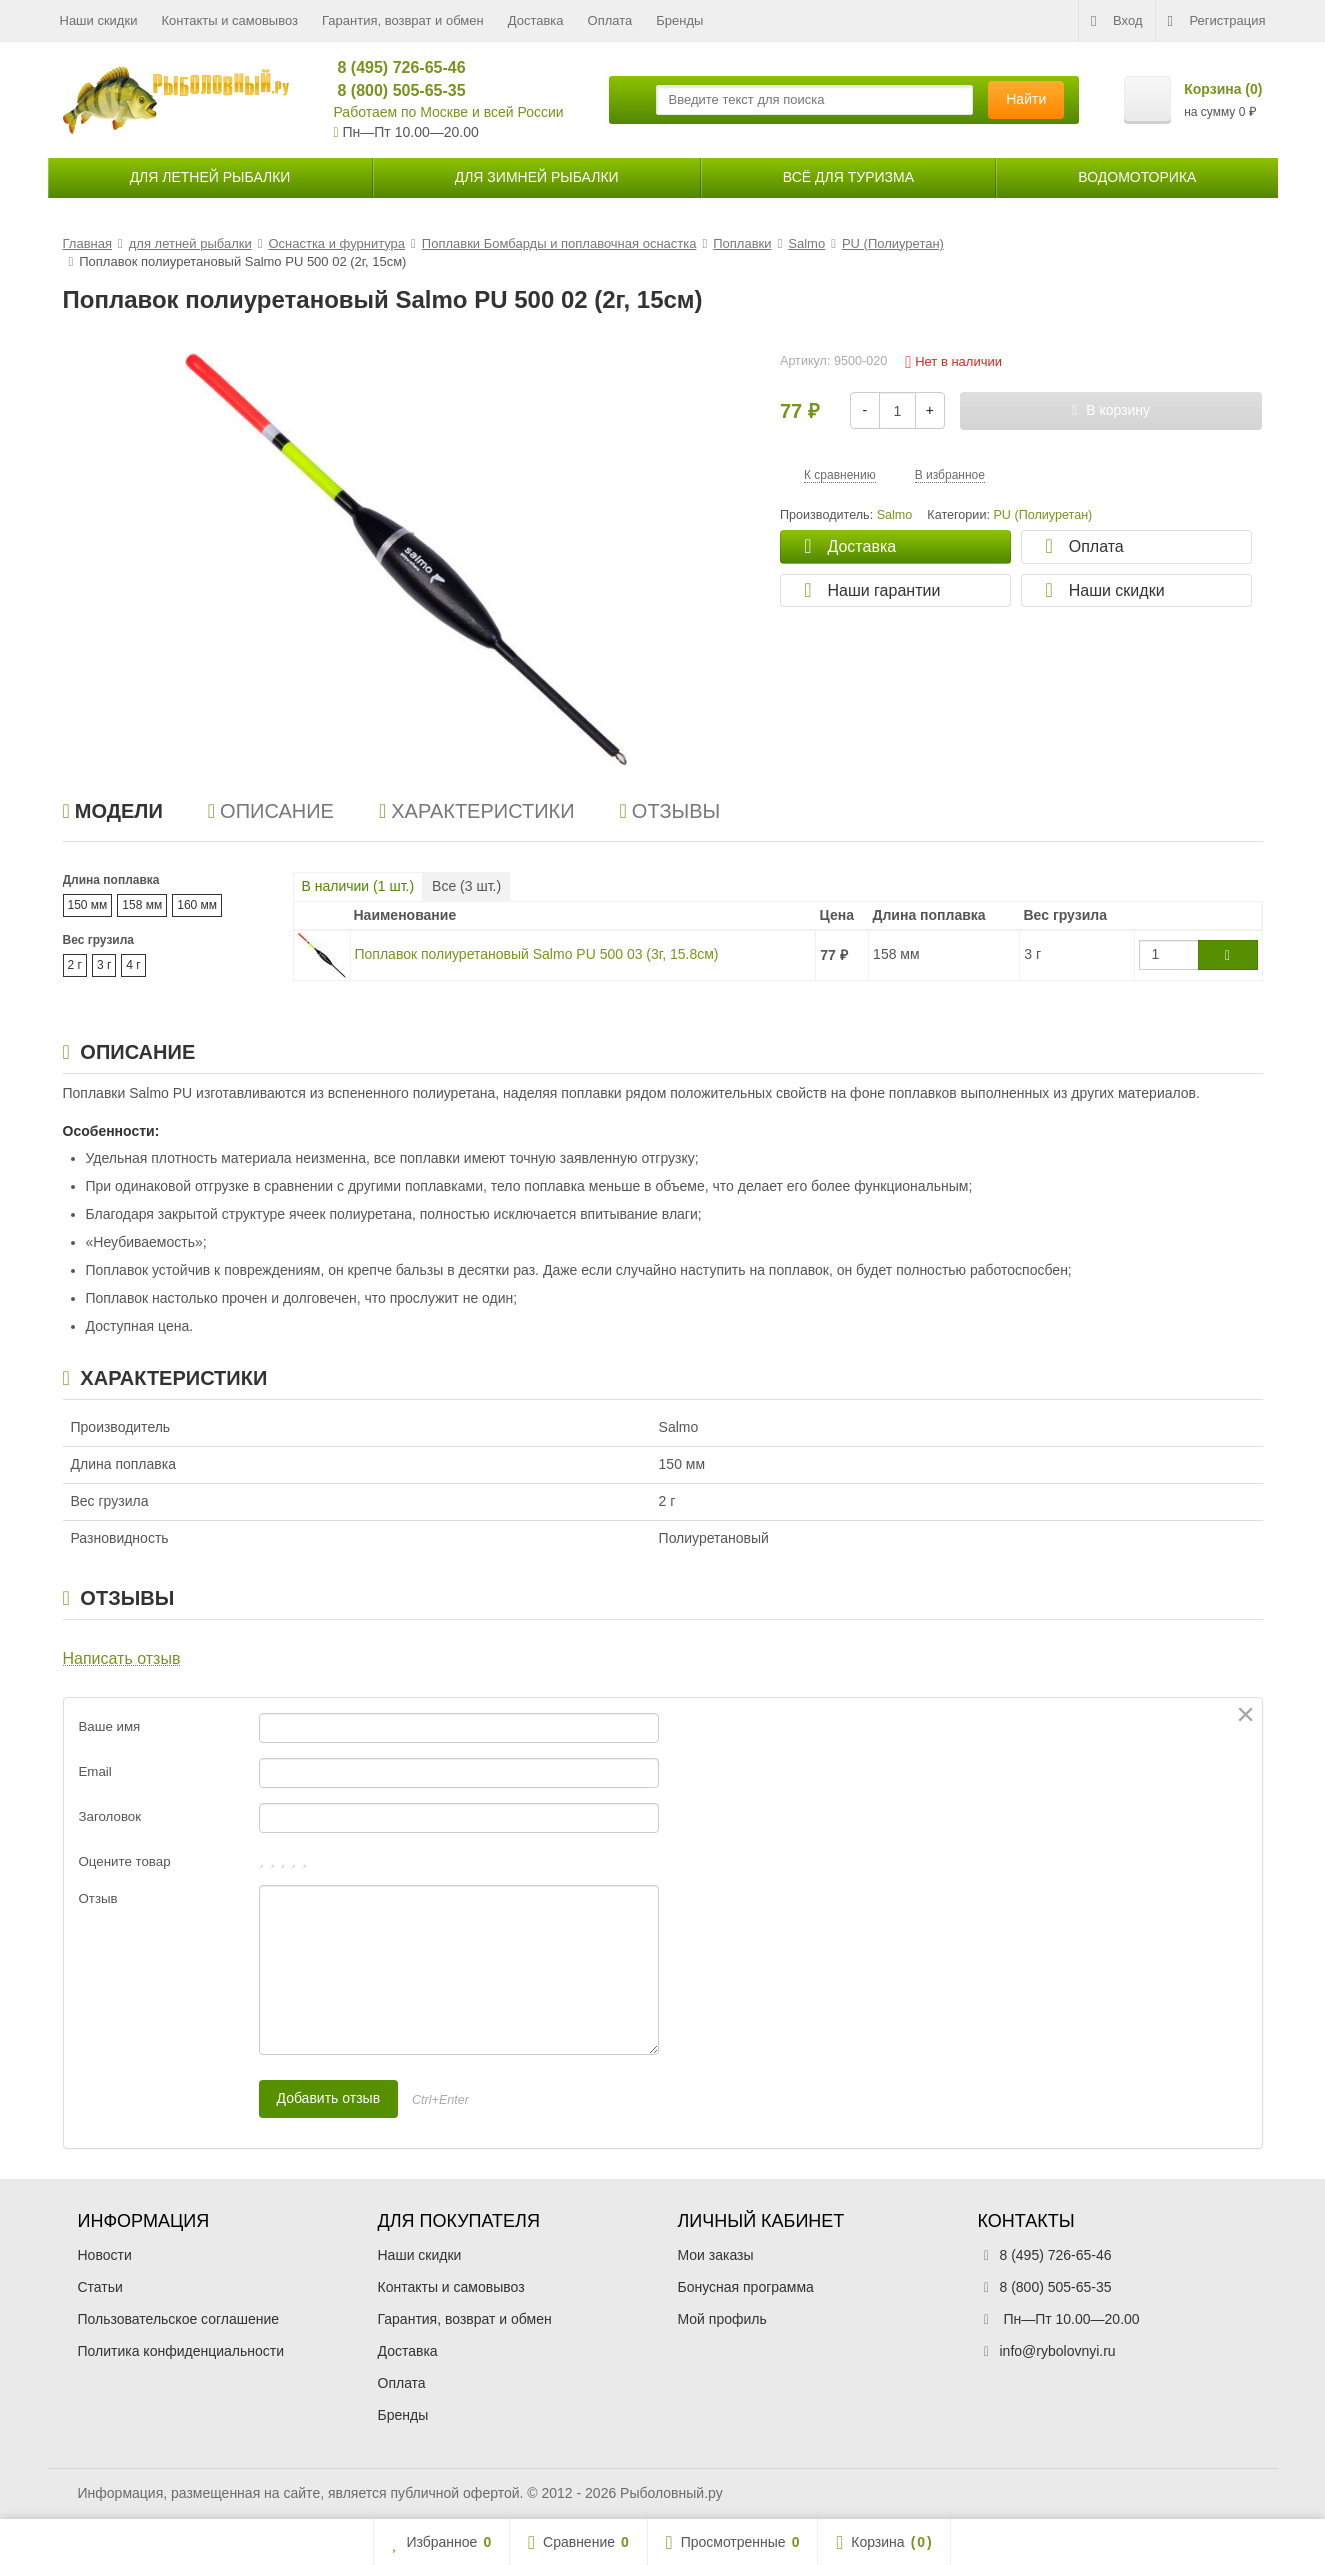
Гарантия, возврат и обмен (403, 20)
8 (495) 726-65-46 (393, 67)
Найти (1026, 99)
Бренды (679, 20)
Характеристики (477, 811)
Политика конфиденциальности (181, 2351)
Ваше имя (110, 1726)
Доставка (536, 20)
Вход (1116, 21)
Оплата (610, 20)
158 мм (142, 905)
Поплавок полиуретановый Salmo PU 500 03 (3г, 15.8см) (537, 954)
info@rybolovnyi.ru (1058, 2351)
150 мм (88, 905)
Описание (271, 811)
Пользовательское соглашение (179, 2319)
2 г (75, 965)
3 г (104, 965)
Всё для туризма (848, 177)
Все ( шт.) (466, 886)
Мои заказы (716, 2255)
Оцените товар (125, 1861)
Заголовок (110, 1816)
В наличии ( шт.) (358, 886)
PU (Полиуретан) (1042, 515)
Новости (105, 2255)
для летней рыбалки (210, 177)
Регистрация (1217, 21)
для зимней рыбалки (537, 177)
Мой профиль (722, 2319)
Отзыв (98, 1898)
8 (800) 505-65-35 (393, 90)
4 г (133, 965)
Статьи (100, 2287)
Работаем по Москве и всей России (449, 112)
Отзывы (670, 811)
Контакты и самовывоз (229, 20)
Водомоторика (1137, 177)
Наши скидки (99, 20)
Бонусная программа (746, 2287)
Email (95, 1771)
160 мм (197, 905)
